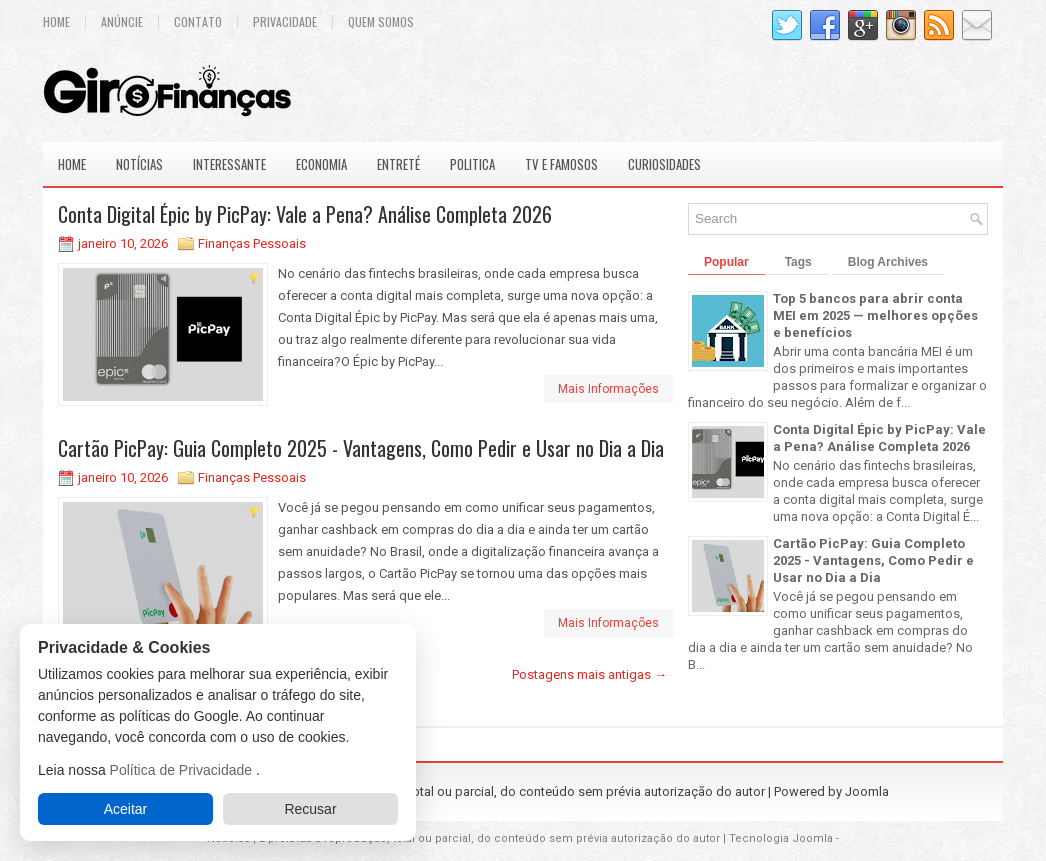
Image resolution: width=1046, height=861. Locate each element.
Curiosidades (664, 164)
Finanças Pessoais (252, 243)
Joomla (867, 791)
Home (56, 22)
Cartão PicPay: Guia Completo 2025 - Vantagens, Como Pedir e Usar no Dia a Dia (361, 448)
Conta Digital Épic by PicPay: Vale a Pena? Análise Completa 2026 (305, 214)
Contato (198, 22)
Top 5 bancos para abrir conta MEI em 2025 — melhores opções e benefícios (875, 315)
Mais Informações (608, 389)
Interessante (229, 164)
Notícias (139, 164)
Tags (798, 262)
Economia (321, 164)
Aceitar (126, 809)
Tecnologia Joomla (781, 838)
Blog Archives (888, 262)
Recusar (310, 809)
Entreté (398, 164)
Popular (726, 262)
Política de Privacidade (183, 770)
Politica (472, 164)
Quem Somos (381, 22)
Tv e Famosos (561, 164)
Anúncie (122, 22)
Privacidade (285, 22)
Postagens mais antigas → (589, 674)
